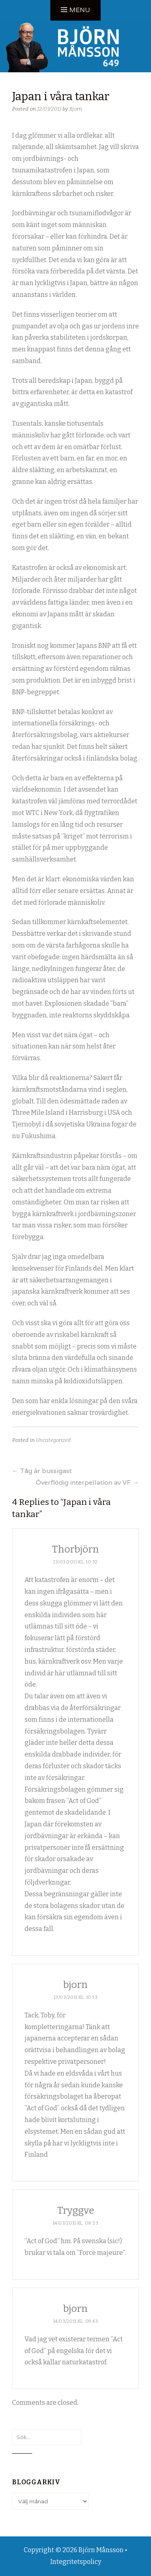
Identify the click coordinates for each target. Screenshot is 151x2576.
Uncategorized (53, 1440)
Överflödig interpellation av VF (87, 1482)
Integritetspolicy (75, 2561)
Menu (79, 10)
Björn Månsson (101, 2550)
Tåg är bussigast (42, 1471)
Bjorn (75, 109)
